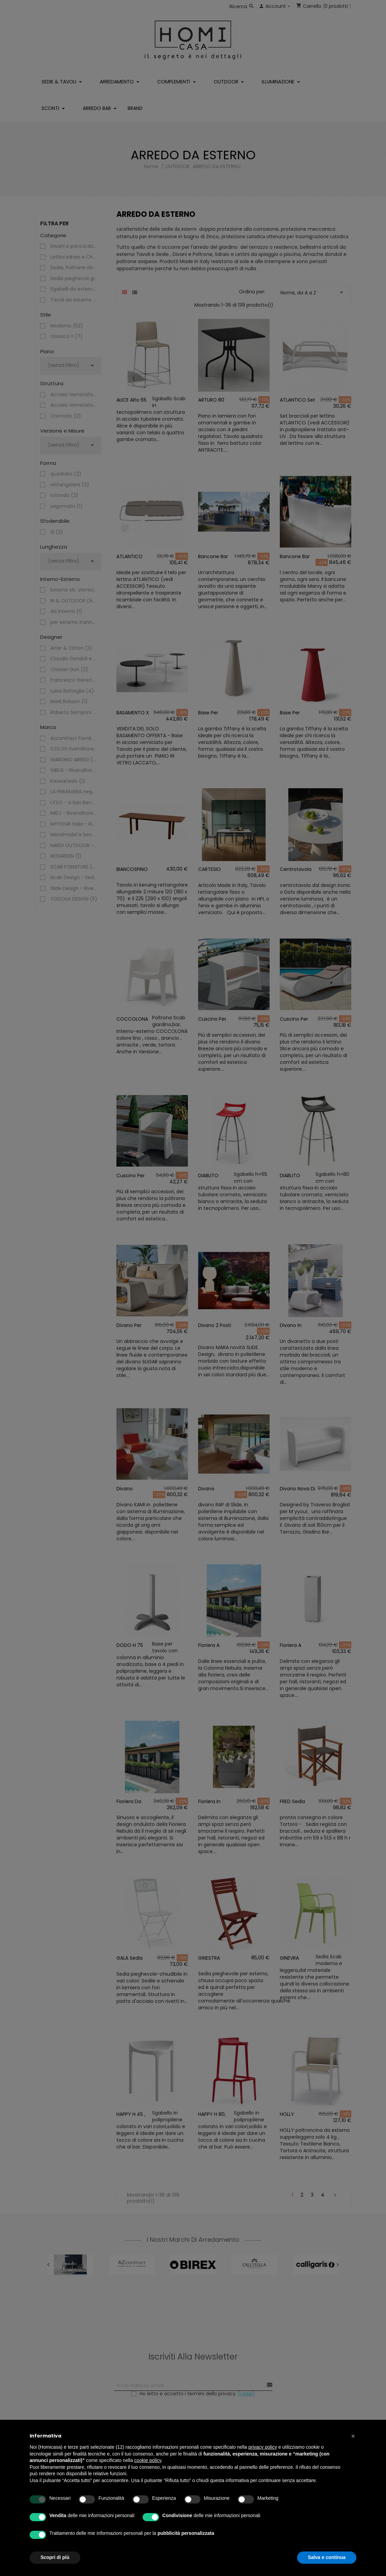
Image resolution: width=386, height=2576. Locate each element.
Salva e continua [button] (326, 2557)
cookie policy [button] (147, 2460)
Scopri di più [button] (55, 2557)
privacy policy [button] (262, 2447)
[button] (353, 2436)
